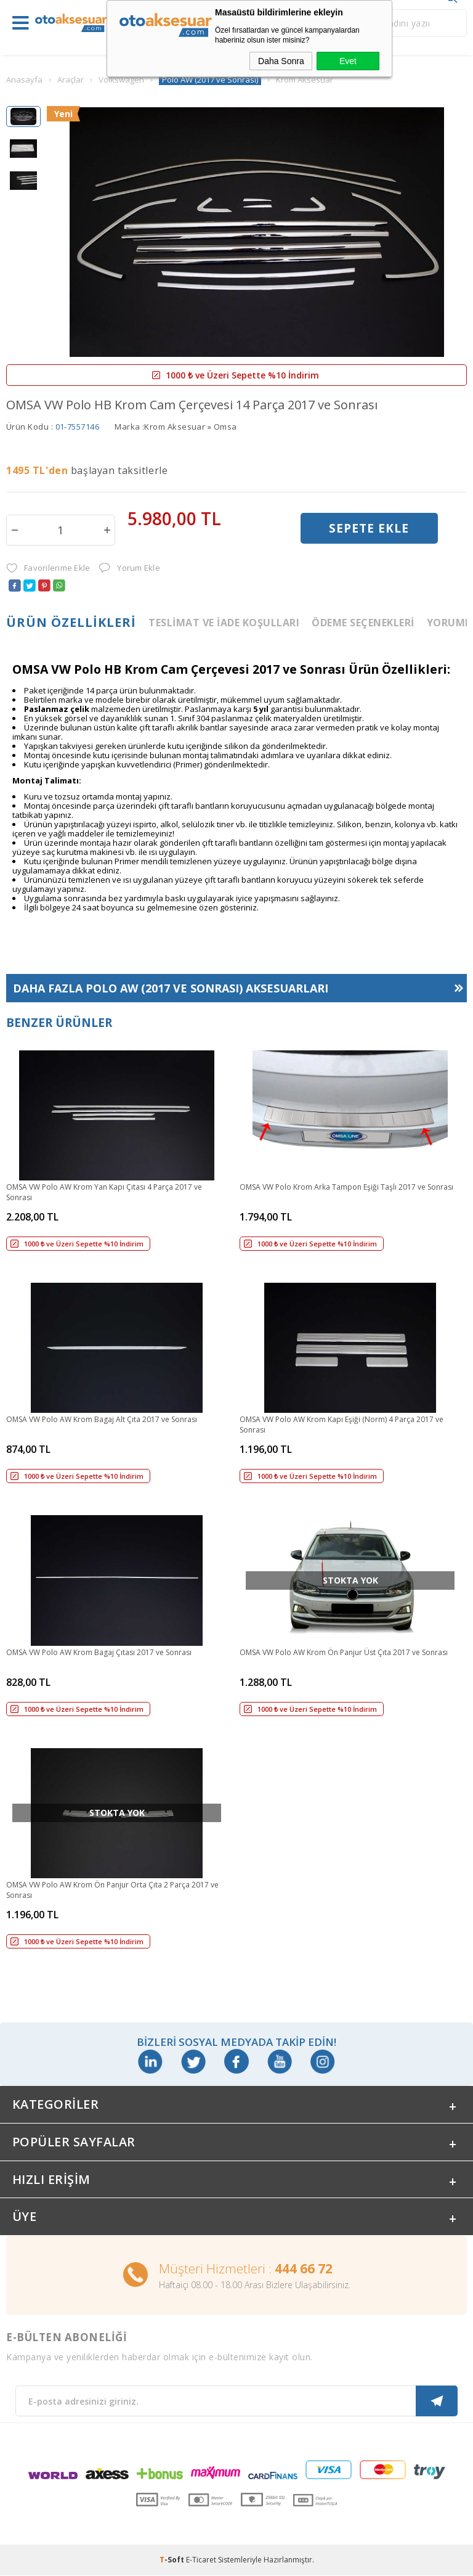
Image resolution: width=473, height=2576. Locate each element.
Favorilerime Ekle (48, 568)
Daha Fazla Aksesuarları (170, 988)
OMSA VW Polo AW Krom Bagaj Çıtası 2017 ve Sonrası (99, 1652)
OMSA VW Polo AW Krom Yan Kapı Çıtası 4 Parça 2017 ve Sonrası (104, 1192)
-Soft (173, 2560)
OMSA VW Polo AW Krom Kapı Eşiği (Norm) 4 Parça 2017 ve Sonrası (341, 1424)
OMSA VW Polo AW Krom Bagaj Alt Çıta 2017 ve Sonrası (101, 1419)
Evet (348, 61)
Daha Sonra (281, 61)
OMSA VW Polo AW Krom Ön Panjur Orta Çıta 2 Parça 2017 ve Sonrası (112, 1889)
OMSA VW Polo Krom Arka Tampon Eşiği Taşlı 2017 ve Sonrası (346, 1187)
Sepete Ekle (369, 529)
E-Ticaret (201, 2560)
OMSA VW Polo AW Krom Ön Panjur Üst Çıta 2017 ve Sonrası (344, 1652)
